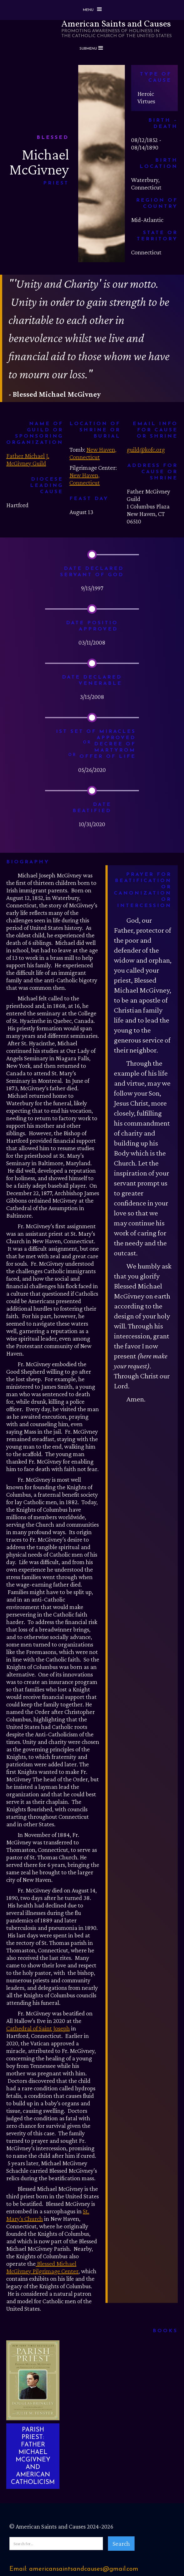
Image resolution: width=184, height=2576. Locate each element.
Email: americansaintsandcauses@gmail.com (73, 2569)
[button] (92, 10)
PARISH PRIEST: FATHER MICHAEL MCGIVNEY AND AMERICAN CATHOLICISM (33, 2456)
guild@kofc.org (146, 449)
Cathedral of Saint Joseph (38, 2028)
